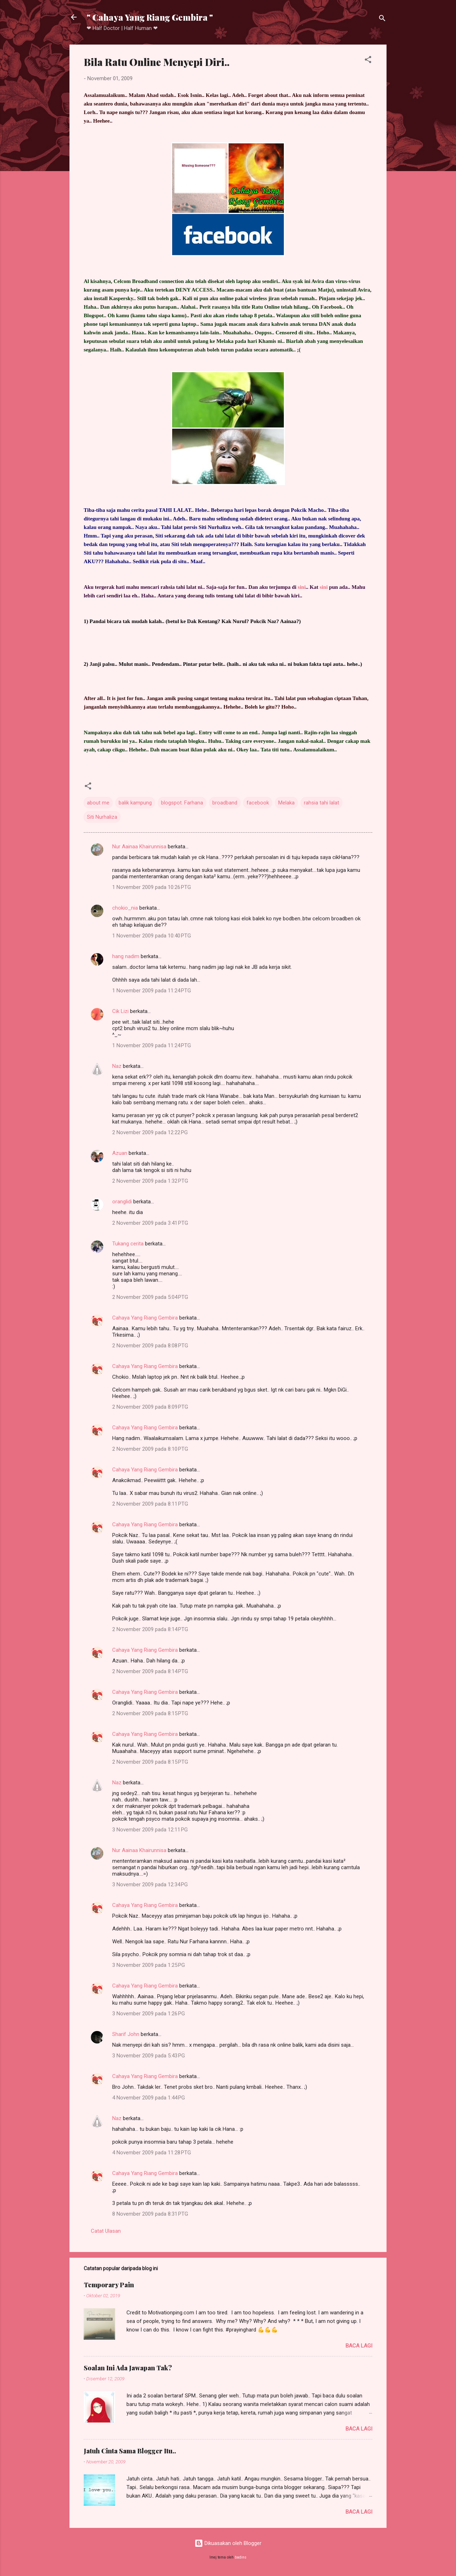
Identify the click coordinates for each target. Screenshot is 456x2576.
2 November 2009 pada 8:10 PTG (150, 1449)
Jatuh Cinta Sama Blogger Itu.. (130, 2451)
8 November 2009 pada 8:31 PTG (150, 2214)
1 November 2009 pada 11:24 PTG (151, 990)
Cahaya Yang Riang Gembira (145, 1318)
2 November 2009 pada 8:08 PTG (150, 1345)
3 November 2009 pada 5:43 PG (148, 2055)
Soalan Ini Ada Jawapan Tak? (128, 2368)
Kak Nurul (234, 621)
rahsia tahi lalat (321, 802)
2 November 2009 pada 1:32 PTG (150, 1181)
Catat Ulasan (106, 2231)
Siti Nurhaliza (102, 817)
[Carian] (382, 19)
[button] (368, 60)
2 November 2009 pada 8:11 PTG (150, 1504)
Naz (116, 1066)
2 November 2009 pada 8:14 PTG (150, 1629)
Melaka (286, 802)
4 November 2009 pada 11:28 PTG (151, 2152)
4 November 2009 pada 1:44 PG (148, 2097)
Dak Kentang (202, 621)
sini (302, 587)
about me (98, 802)
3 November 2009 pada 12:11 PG (150, 1829)
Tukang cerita (128, 1243)
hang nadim (125, 956)
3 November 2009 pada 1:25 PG (148, 1965)
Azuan (119, 1153)
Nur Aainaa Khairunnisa (139, 846)
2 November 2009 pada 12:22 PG (150, 1132)
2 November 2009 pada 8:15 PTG (150, 1713)
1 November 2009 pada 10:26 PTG (151, 887)
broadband (224, 802)
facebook (258, 802)
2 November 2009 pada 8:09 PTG (150, 1407)
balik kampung (135, 802)
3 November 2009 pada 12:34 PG (150, 1884)
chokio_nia (125, 908)
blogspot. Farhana (182, 802)
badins (241, 2557)
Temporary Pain (109, 2285)
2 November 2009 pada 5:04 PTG (150, 1297)
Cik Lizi (120, 1011)
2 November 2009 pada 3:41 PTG (150, 1223)
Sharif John (125, 2034)
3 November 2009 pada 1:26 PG (148, 2013)
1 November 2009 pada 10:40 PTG (151, 935)
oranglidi (122, 1201)
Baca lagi (359, 2346)
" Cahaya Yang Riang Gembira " (150, 17)
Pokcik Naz (263, 621)
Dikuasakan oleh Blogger (228, 2543)
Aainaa (288, 621)
